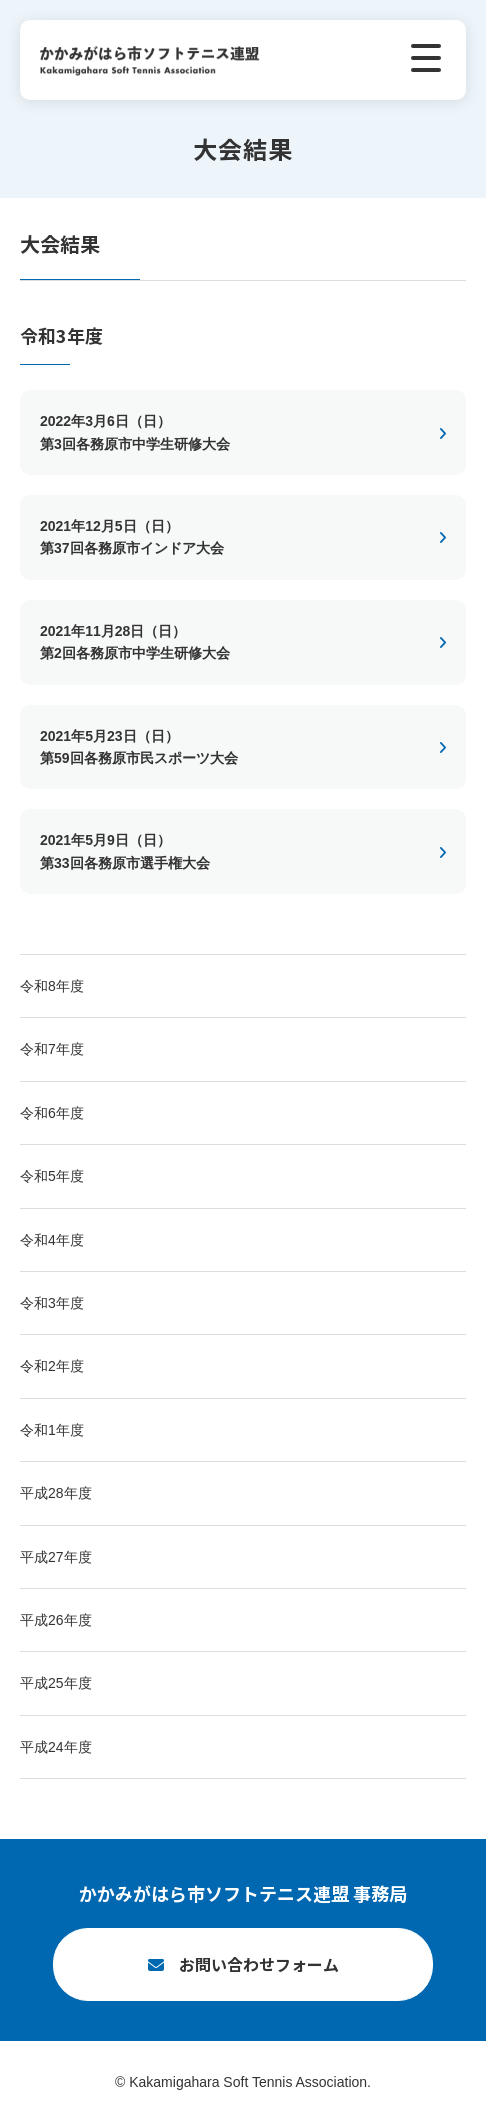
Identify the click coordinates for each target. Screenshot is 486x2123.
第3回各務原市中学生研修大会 (225, 430)
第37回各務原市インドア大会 (225, 535)
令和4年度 (52, 1240)
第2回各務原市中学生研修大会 (225, 640)
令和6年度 (52, 1113)
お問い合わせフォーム (259, 1964)
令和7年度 (52, 1049)
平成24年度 (56, 1747)
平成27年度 (56, 1557)
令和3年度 (52, 1303)
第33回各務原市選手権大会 (225, 849)
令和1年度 (52, 1430)
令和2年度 (52, 1366)
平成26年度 (56, 1620)
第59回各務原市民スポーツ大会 (225, 745)
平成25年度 (56, 1683)
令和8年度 (52, 986)
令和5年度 (52, 1176)
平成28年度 (56, 1493)
